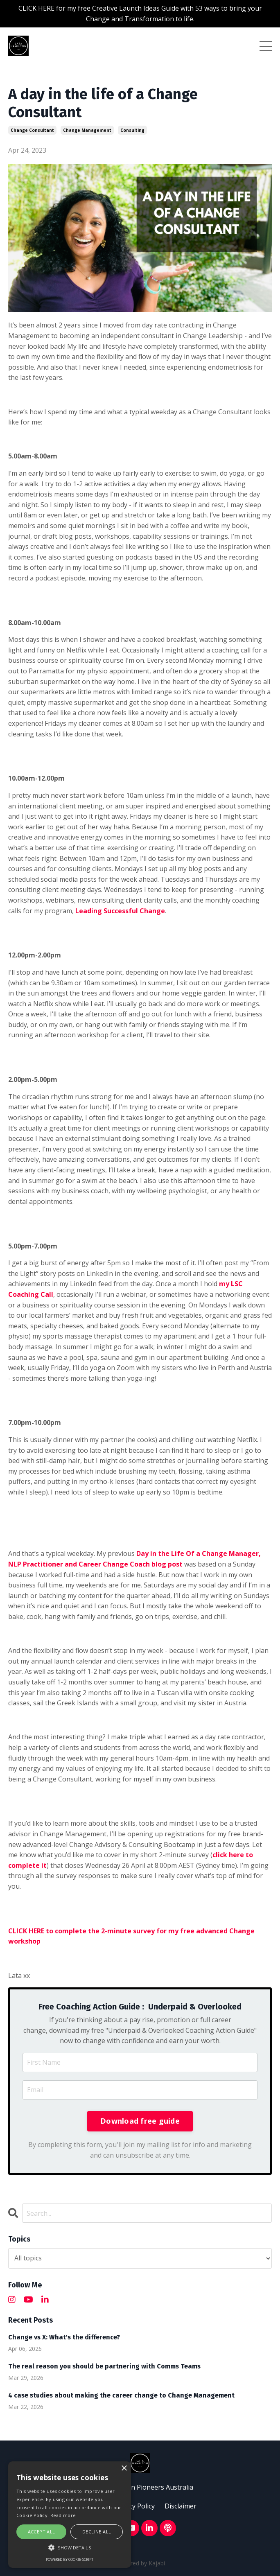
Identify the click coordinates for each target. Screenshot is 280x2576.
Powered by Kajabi (140, 2563)
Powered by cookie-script (69, 2559)
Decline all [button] (96, 2532)
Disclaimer (180, 2506)
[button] (69, 2547)
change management (87, 130)
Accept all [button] (41, 2532)
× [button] (124, 2468)
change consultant (32, 130)
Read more (63, 2515)
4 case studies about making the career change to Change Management (121, 2395)
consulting (132, 130)
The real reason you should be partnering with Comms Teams (104, 2366)
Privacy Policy (134, 2506)
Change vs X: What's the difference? (64, 2337)
